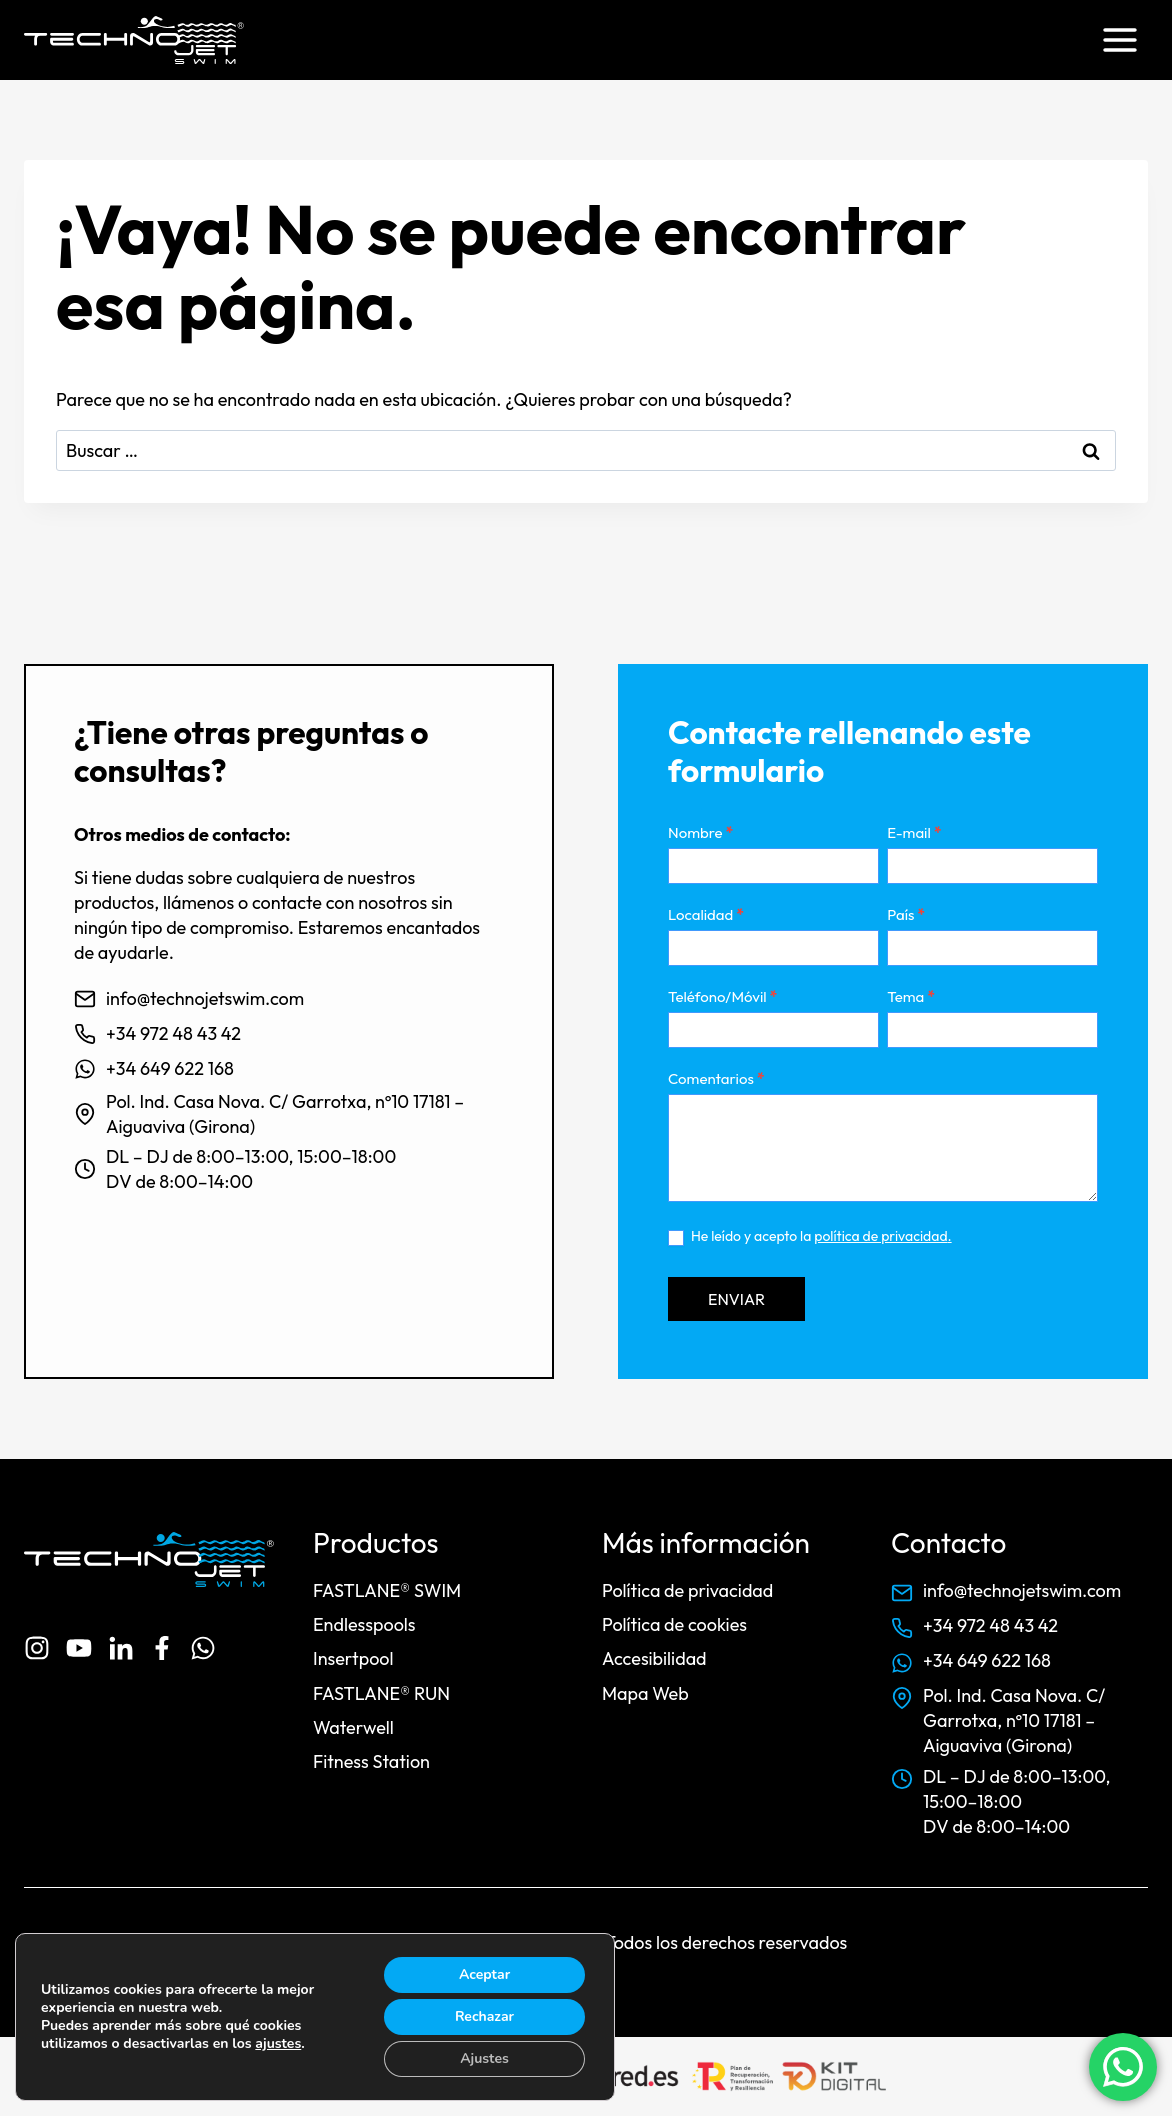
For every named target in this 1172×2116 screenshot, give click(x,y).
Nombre (700, 832)
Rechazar (484, 2016)
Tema (910, 996)
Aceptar (484, 1974)
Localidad (706, 914)
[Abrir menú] (1119, 39)
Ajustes (484, 2058)
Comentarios (716, 1078)
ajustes (278, 2044)
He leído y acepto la (810, 1236)
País (906, 914)
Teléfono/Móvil (722, 996)
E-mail (914, 832)
